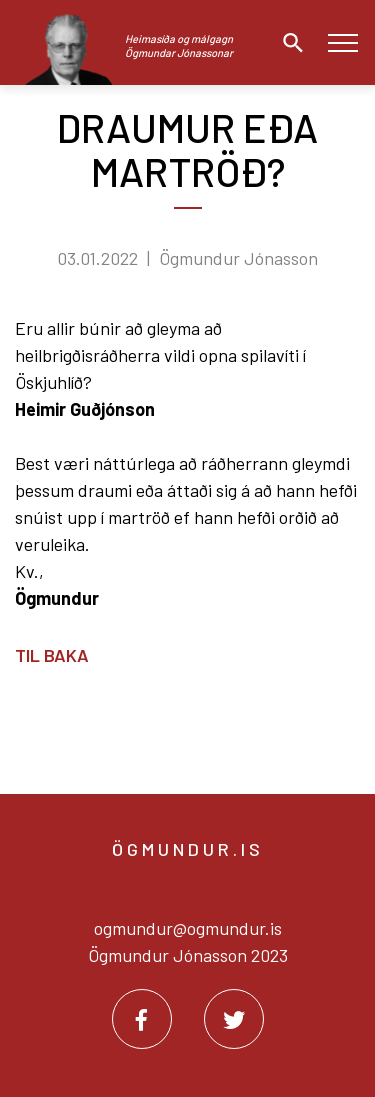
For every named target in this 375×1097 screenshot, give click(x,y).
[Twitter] (234, 1019)
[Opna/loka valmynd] (342, 42)
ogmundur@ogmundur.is (188, 928)
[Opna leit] (288, 43)
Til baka (52, 655)
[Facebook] (142, 1019)
